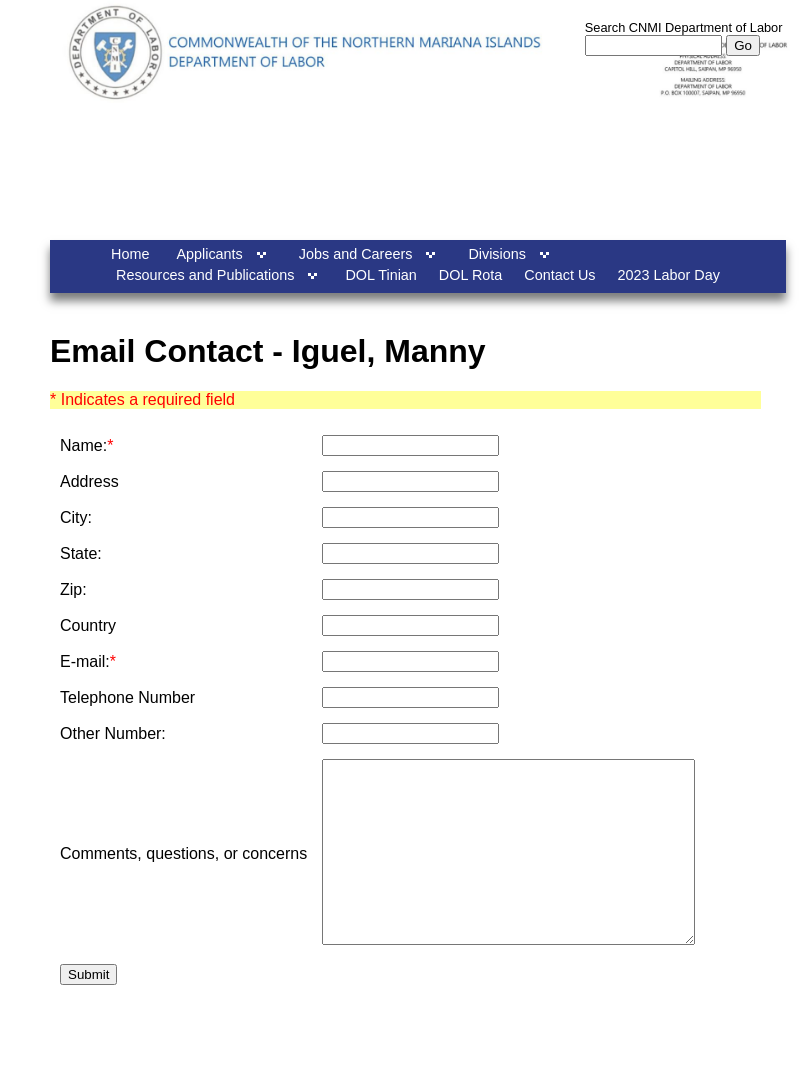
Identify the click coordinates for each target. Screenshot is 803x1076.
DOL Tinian (380, 275)
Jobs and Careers (356, 254)
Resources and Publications (205, 275)
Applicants (209, 254)
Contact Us (559, 275)
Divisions (497, 254)
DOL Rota (470, 275)
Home (130, 254)
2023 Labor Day (669, 275)
